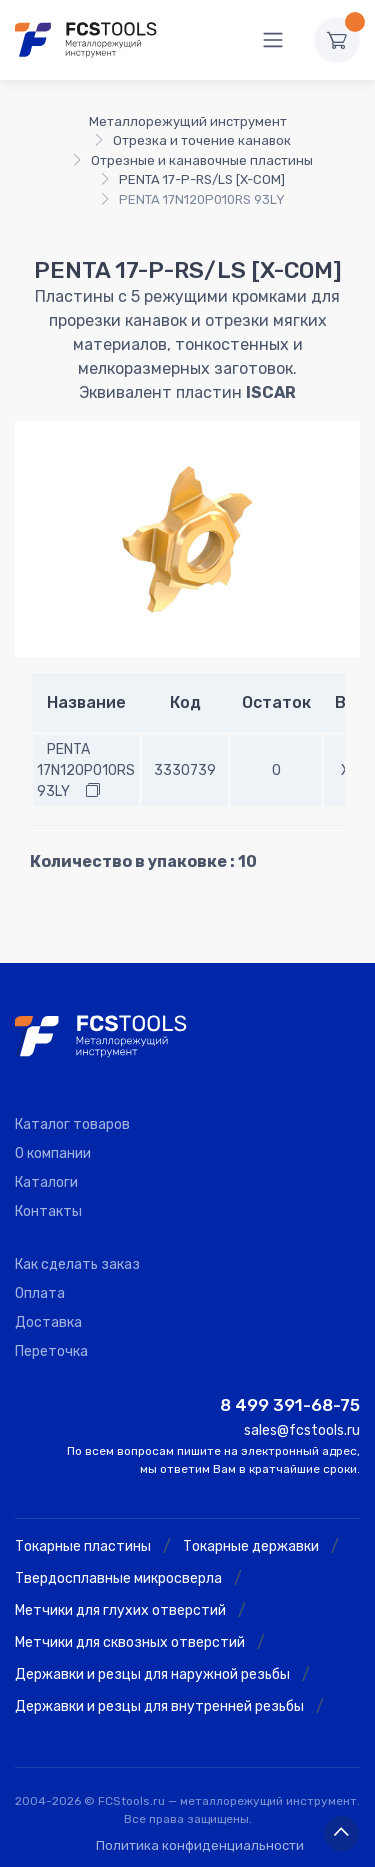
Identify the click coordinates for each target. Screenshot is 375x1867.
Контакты (48, 1211)
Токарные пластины (83, 1546)
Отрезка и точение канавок (202, 140)
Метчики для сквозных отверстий (130, 1642)
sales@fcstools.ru (302, 1430)
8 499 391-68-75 (290, 1405)
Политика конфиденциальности (200, 1845)
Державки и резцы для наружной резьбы (152, 1674)
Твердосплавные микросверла (118, 1578)
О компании (53, 1153)
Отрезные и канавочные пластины (202, 160)
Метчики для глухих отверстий (120, 1610)
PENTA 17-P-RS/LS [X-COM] (202, 179)
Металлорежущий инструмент (188, 121)
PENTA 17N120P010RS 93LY (86, 770)
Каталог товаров (72, 1124)
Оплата (40, 1293)
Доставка (48, 1322)
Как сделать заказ (77, 1264)
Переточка (51, 1351)
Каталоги (46, 1182)
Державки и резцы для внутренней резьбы (159, 1706)
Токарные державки (251, 1546)
